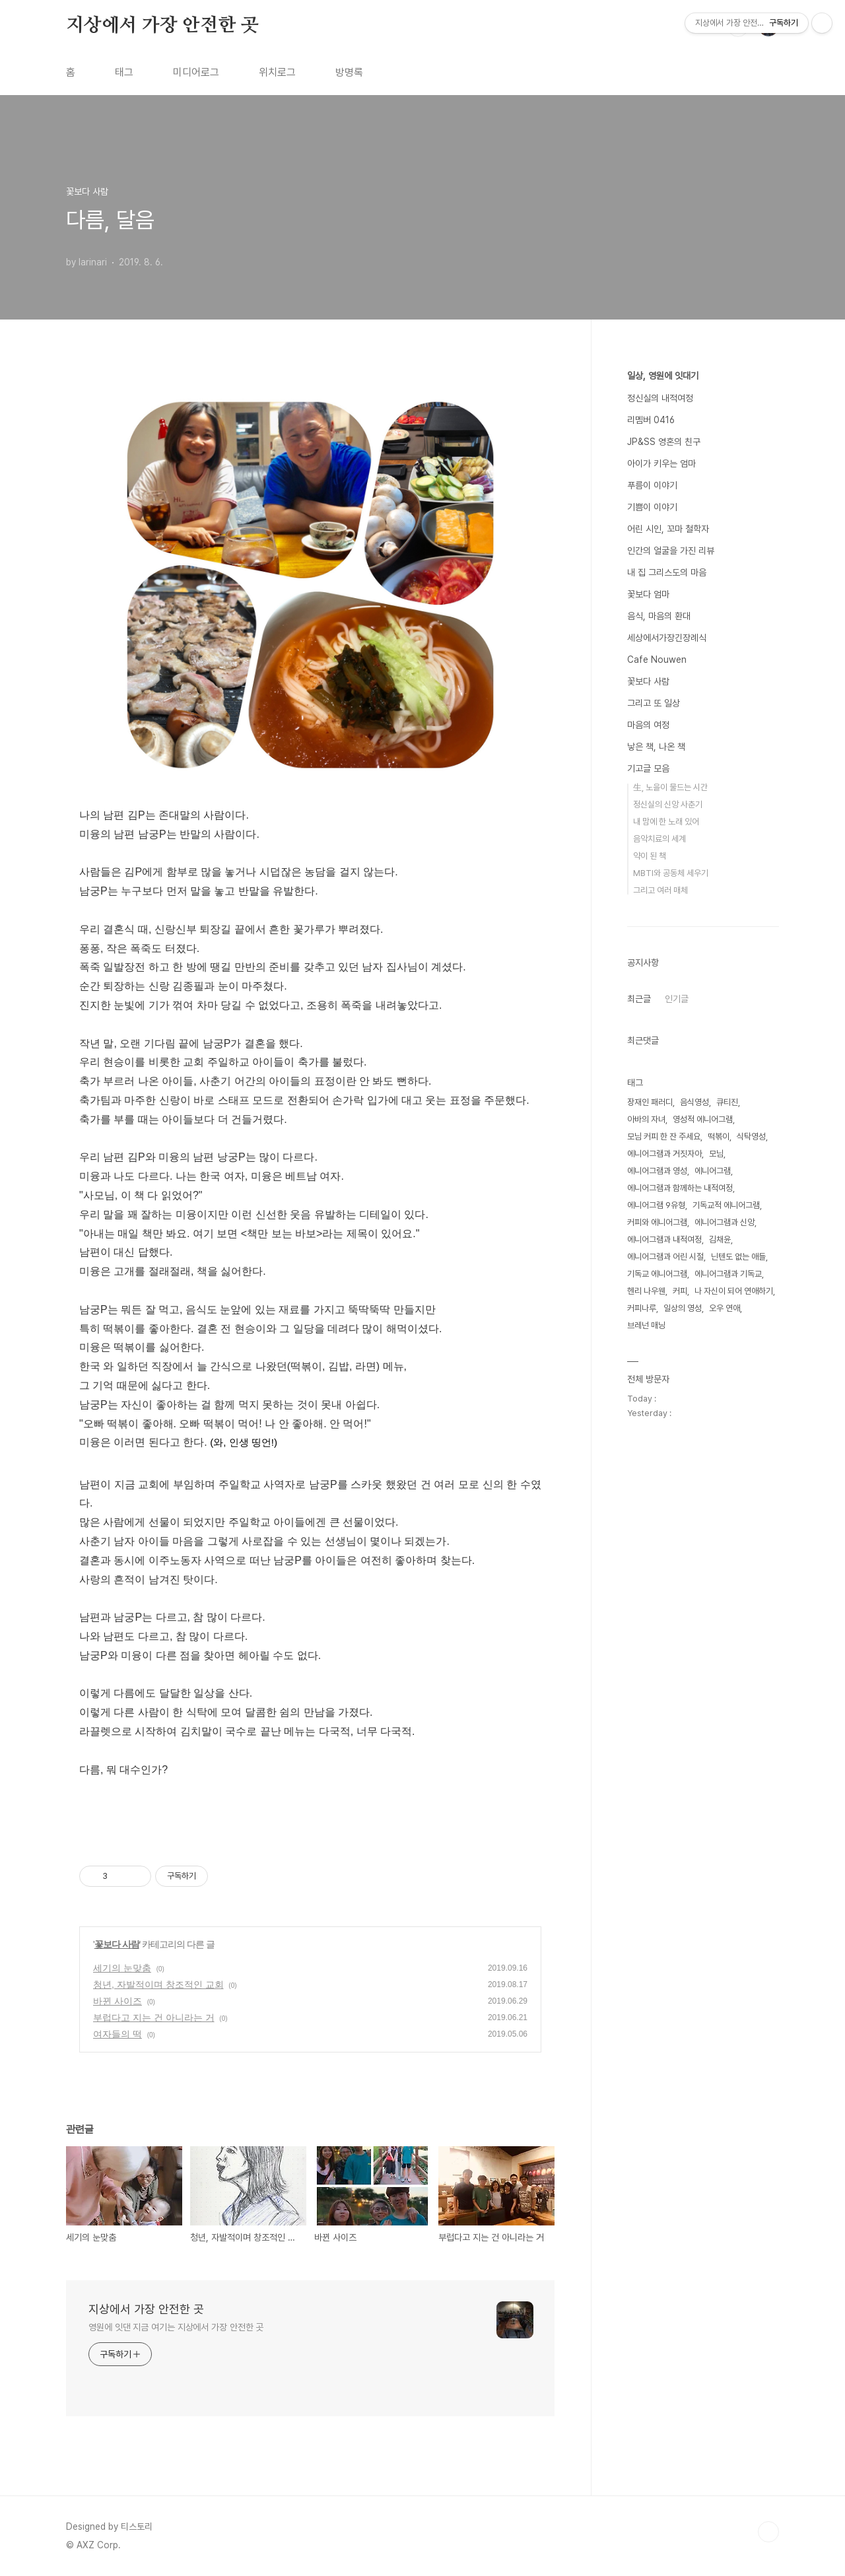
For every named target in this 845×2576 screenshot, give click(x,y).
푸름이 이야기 (652, 485)
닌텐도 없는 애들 (738, 1257)
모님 (716, 1154)
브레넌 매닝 (646, 1325)
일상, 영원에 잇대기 (662, 375)
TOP (768, 2531)
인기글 (677, 999)
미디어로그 (196, 72)
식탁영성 (751, 1136)
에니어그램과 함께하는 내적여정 (680, 1188)
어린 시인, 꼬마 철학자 (668, 529)
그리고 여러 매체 (660, 890)
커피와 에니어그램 (657, 1222)
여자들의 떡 (117, 2034)
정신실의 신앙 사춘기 (667, 804)
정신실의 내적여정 (660, 398)
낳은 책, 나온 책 (656, 746)
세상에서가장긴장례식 (666, 637)
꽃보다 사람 (116, 1944)
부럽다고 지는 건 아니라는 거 (154, 2017)
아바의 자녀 (646, 1119)
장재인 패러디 (650, 1102)
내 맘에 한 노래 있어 (666, 822)
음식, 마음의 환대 (659, 616)
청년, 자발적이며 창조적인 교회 (158, 1984)
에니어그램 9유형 (656, 1205)
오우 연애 (724, 1308)
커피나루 (641, 1308)
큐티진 (727, 1102)
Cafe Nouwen (657, 659)
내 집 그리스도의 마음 (666, 572)
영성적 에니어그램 (703, 1119)
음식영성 (694, 1102)
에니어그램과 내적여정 (664, 1239)
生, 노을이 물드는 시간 (670, 787)
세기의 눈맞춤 (122, 1968)
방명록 (349, 72)
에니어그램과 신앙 (724, 1222)
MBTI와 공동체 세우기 (670, 873)
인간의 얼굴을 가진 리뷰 (670, 550)
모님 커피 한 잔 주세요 (663, 1136)
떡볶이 (718, 1136)
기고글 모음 (648, 768)
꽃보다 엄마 (648, 594)
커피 (680, 1291)
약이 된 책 (649, 856)
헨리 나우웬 (646, 1291)
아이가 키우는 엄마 (661, 463)
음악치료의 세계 (659, 839)
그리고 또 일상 (653, 703)
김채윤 (720, 1239)
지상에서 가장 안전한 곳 (162, 26)
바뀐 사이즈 (117, 2001)
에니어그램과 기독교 (728, 1274)
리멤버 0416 (651, 420)
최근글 (639, 999)
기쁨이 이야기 (652, 507)
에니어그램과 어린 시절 (665, 1257)
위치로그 (277, 72)
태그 (124, 72)
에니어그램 (712, 1171)
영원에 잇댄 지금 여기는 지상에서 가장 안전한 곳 (175, 2327)
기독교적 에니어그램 (726, 1205)
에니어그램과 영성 (657, 1171)
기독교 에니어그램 (657, 1274)
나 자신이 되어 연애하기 (733, 1291)
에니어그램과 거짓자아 (664, 1154)
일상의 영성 (682, 1308)
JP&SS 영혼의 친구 (663, 441)
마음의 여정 (648, 725)
